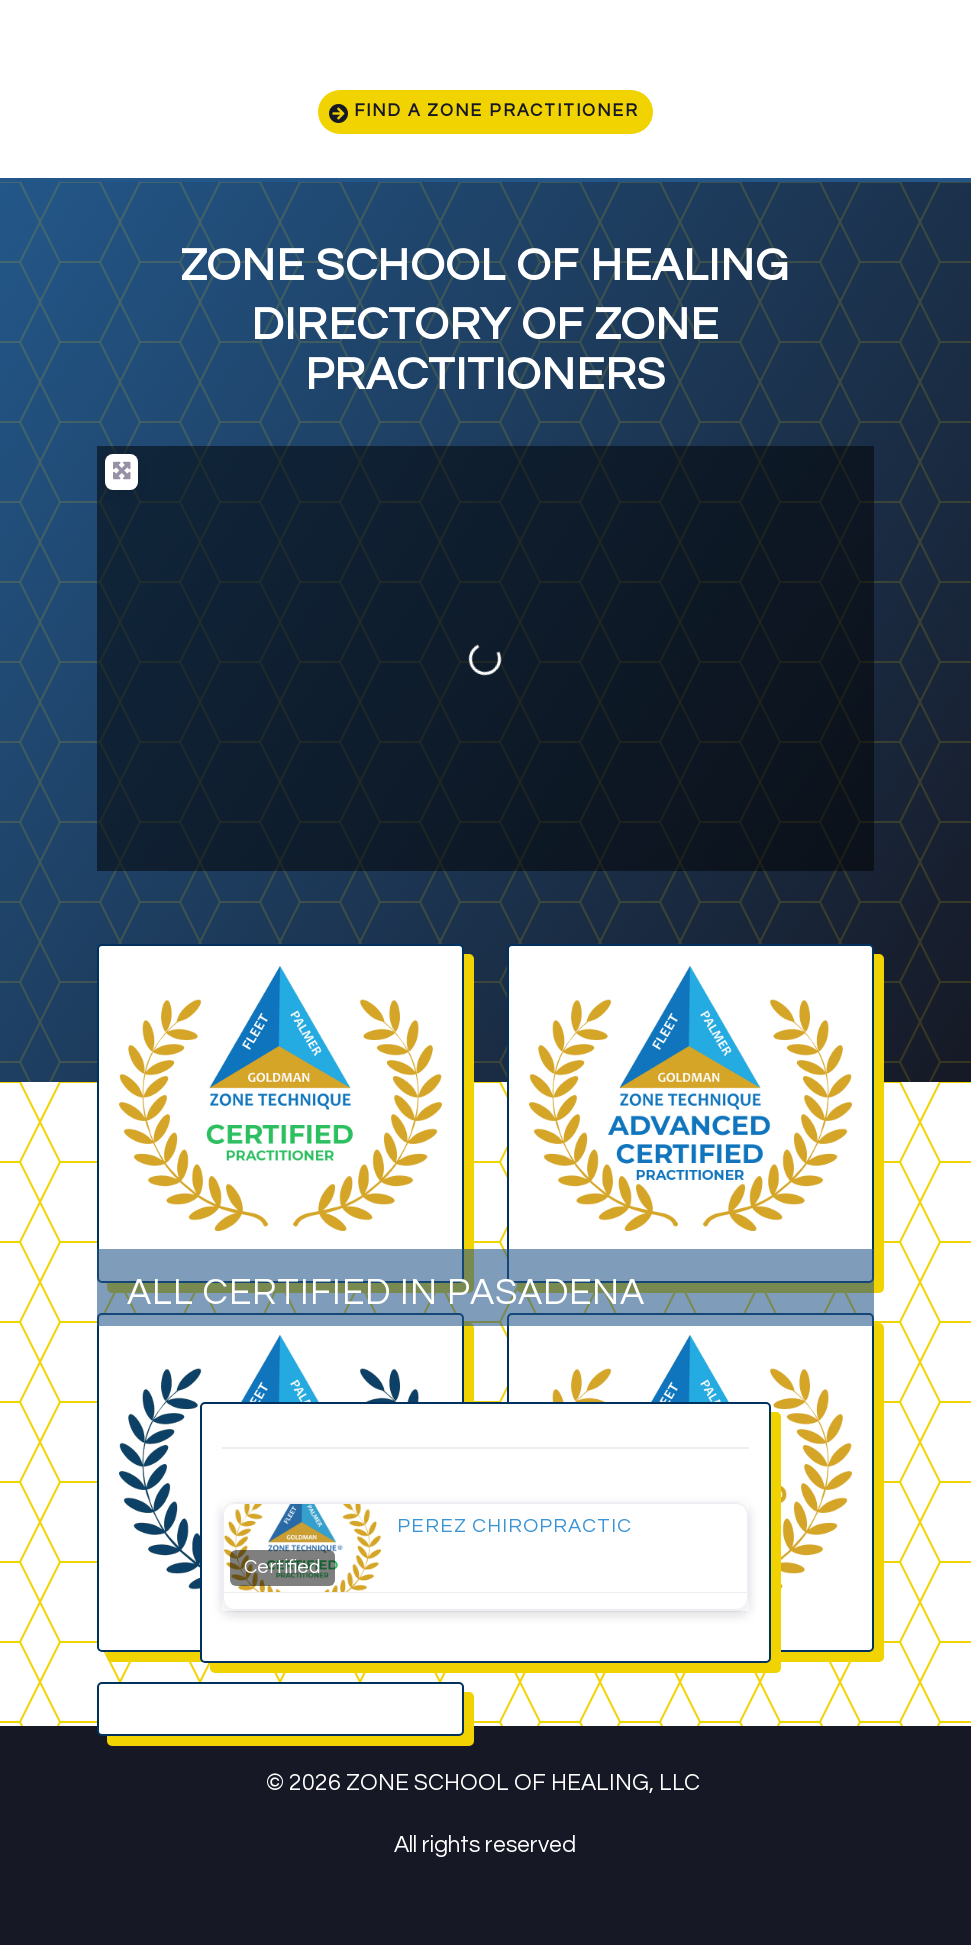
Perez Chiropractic (514, 1532)
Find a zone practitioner (498, 115)
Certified (282, 1573)
